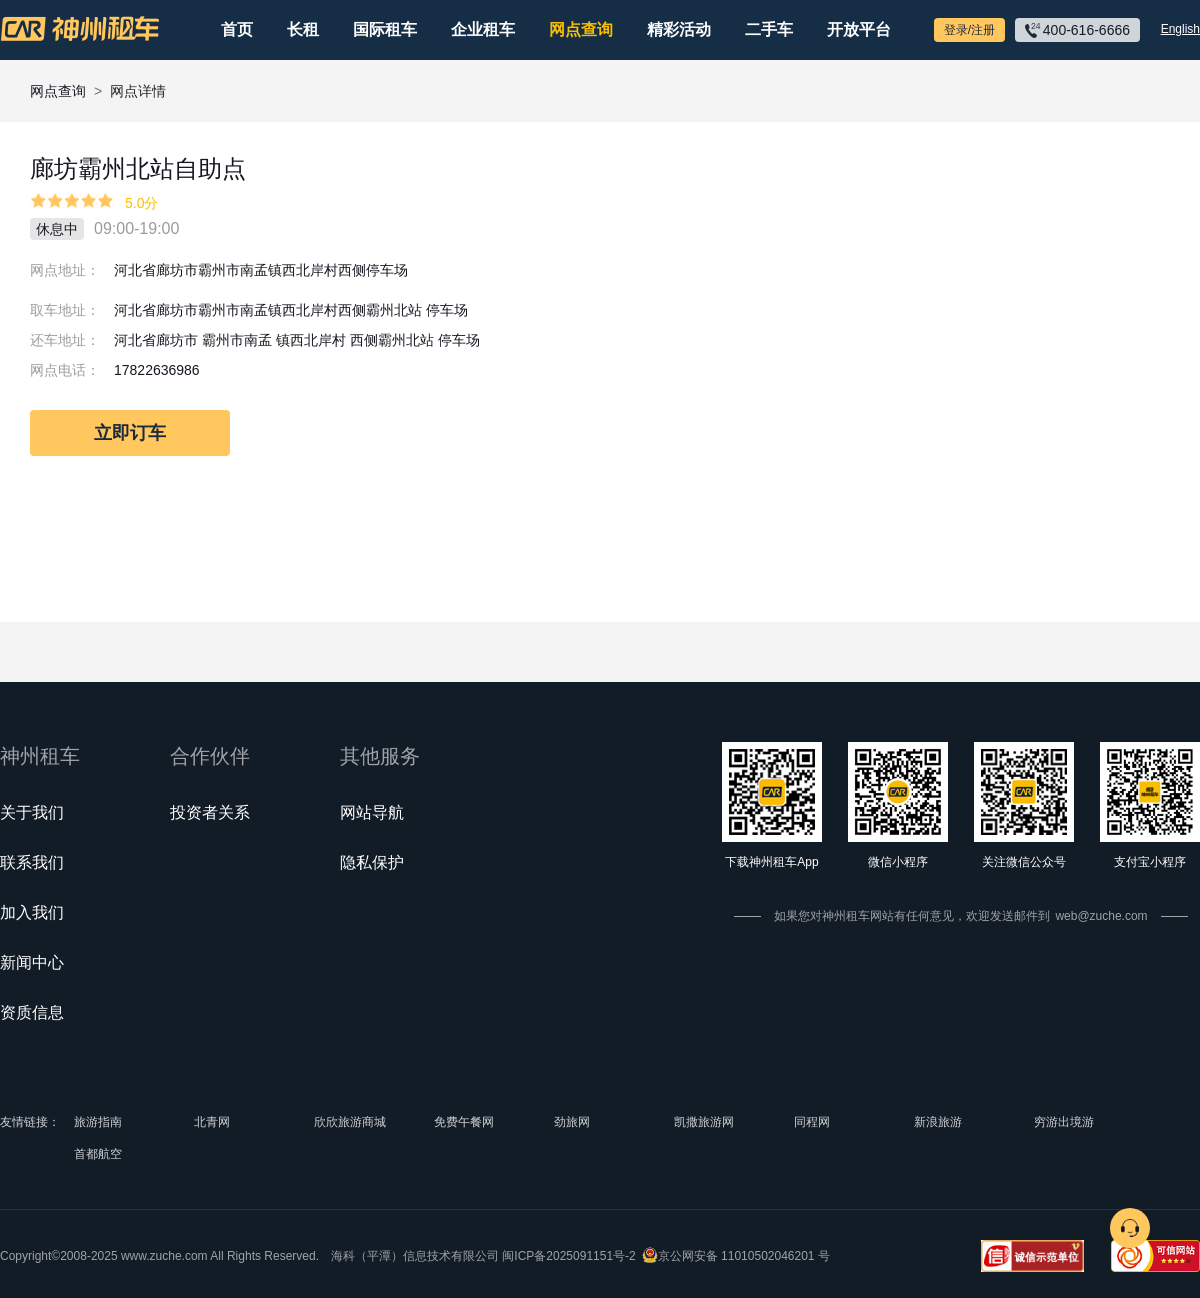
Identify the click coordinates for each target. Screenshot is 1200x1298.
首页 (237, 29)
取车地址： (65, 310)
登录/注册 (969, 30)
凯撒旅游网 (704, 1122)
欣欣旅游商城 (350, 1122)
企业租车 (483, 29)
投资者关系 (210, 812)
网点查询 (581, 29)
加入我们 (32, 912)
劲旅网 (572, 1122)
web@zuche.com (1101, 916)
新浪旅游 (938, 1122)
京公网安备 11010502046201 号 (744, 1256)
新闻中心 (32, 962)
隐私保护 (372, 862)
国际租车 (385, 29)
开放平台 (859, 29)
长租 (303, 29)
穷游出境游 (1064, 1122)
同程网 (812, 1122)
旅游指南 (98, 1122)
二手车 (769, 29)
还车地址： (65, 340)
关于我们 (32, 812)
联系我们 (32, 862)
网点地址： (65, 270)
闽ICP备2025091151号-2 (568, 1256)
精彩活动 (679, 29)
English (1180, 29)
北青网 (212, 1122)
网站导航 (372, 812)
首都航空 (98, 1154)
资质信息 (32, 1012)
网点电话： (65, 370)
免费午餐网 (464, 1122)
